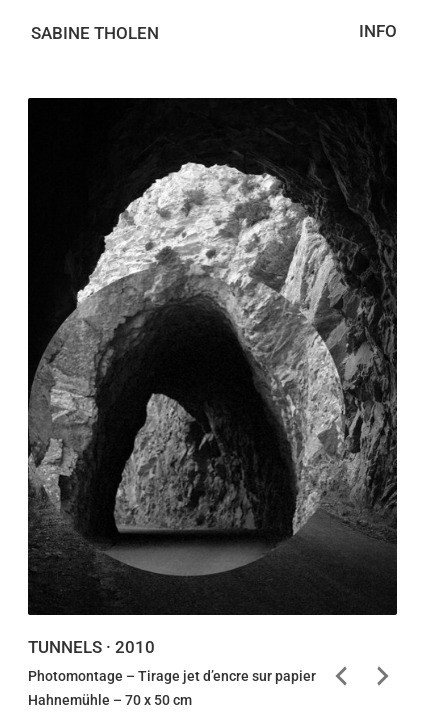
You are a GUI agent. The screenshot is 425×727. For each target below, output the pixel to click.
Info (378, 32)
